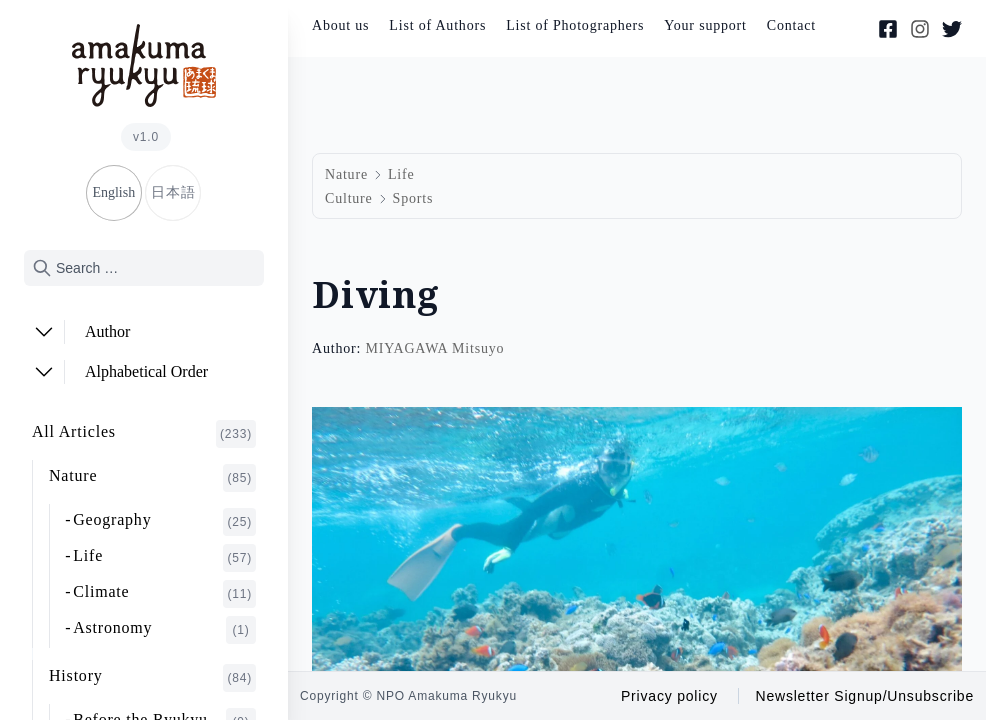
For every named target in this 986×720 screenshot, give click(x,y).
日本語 (173, 192)
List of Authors (437, 25)
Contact (791, 25)
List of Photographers (575, 25)
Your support (705, 25)
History (152, 678)
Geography (164, 522)
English (113, 192)
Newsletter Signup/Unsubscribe (864, 696)
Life (164, 558)
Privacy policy (669, 696)
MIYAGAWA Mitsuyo (434, 348)
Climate (164, 594)
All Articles (144, 434)
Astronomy (164, 630)
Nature (152, 478)
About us (340, 25)
